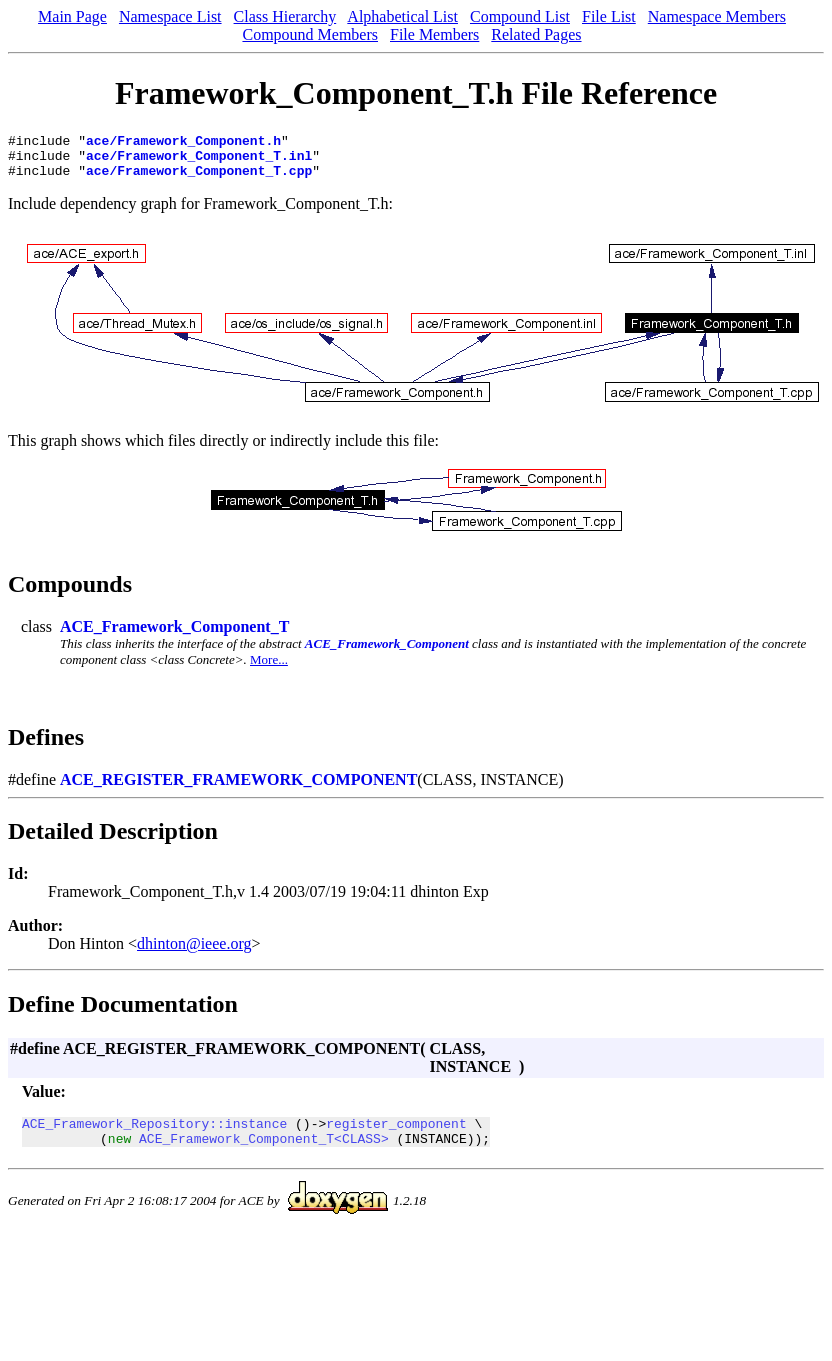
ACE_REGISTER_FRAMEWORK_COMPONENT (238, 788)
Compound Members (310, 34)
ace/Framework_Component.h (183, 143)
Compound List (520, 16)
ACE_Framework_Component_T (174, 635)
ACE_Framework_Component (387, 652)
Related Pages (536, 34)
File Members (434, 34)
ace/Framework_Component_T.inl (199, 161)
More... (269, 668)
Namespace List (170, 16)
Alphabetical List (402, 16)
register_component (396, 1135)
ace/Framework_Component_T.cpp (199, 179)
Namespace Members (717, 16)
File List (609, 16)
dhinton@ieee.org (194, 952)
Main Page (72, 16)
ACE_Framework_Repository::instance (154, 1135)
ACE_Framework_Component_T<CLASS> (264, 1153)
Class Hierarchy (285, 16)
